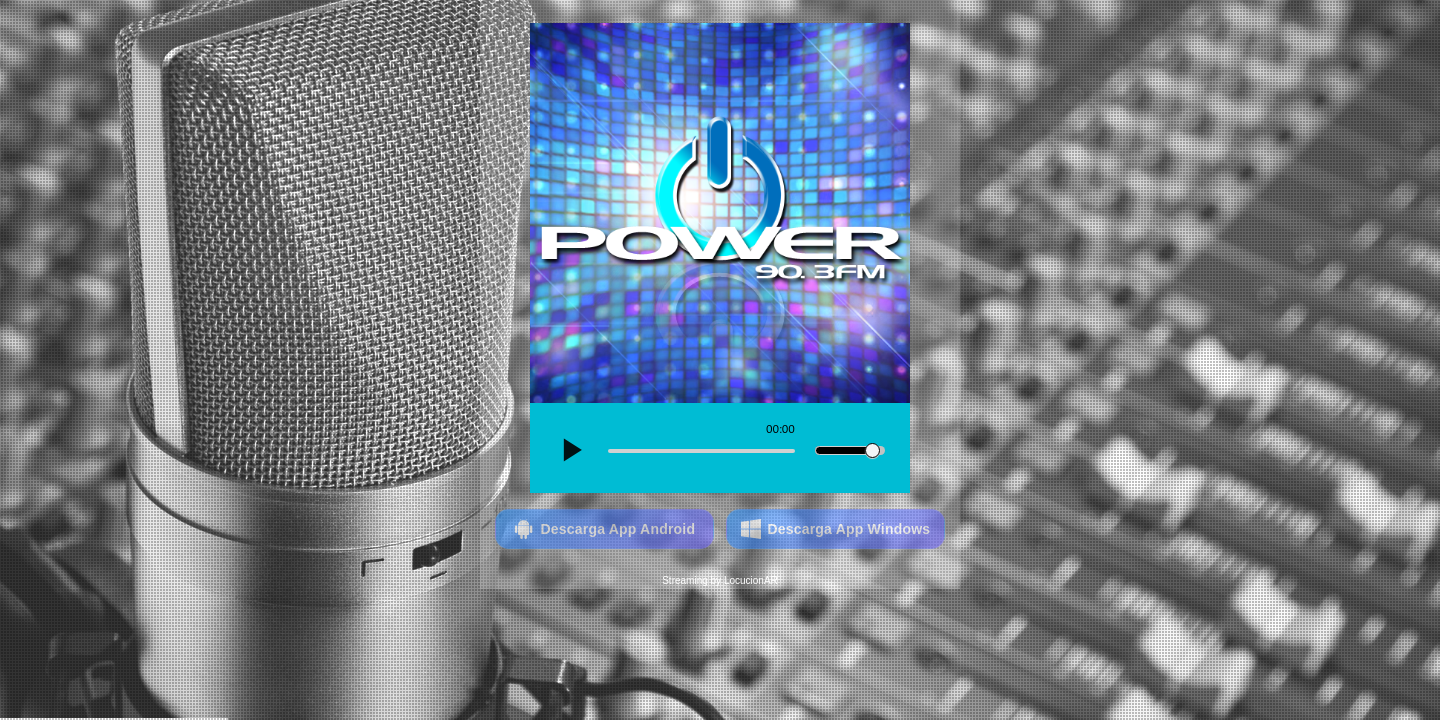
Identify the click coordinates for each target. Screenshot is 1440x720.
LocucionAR (751, 580)
